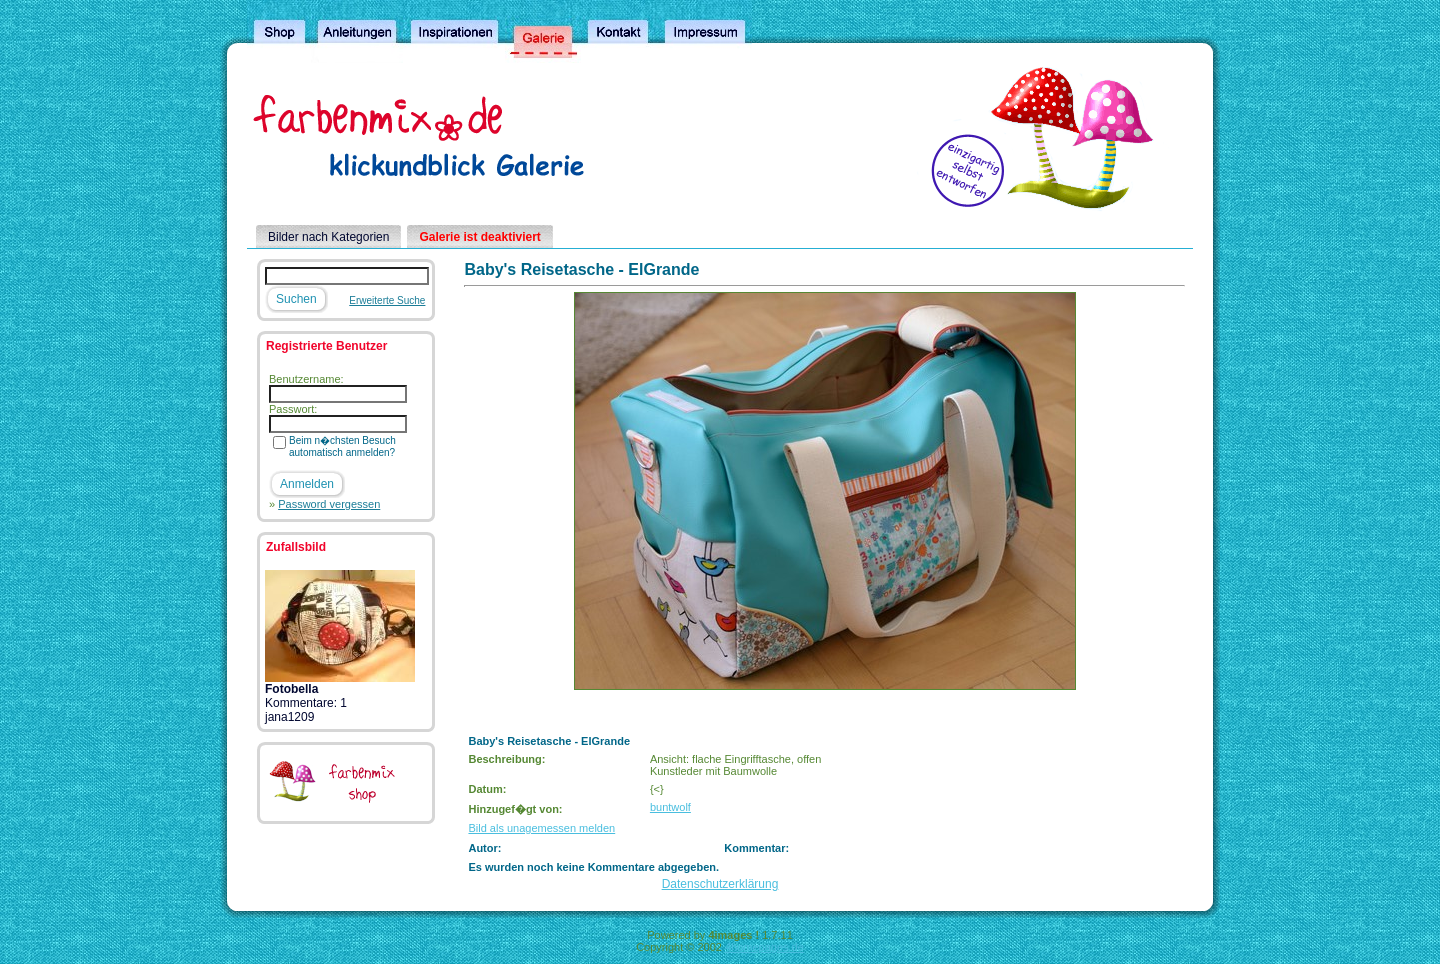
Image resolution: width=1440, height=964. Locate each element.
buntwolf (670, 807)
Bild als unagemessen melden (541, 828)
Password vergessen (329, 504)
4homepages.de (764, 947)
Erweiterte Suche (387, 300)
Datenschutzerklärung (720, 884)
